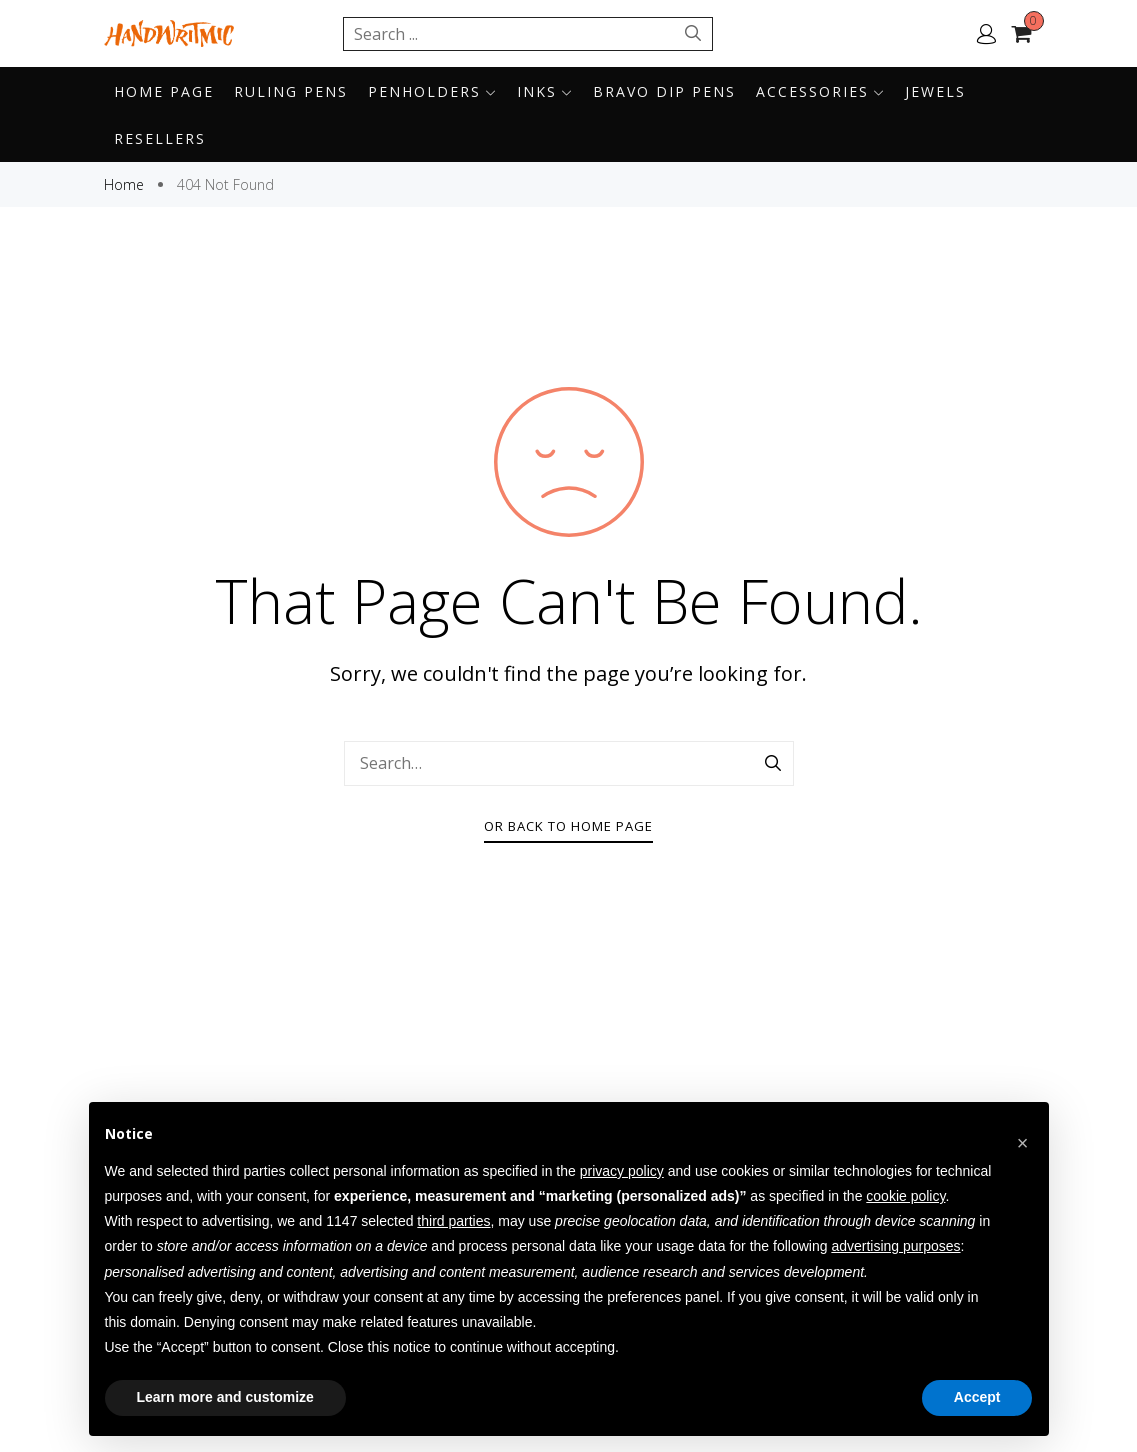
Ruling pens (291, 91)
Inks (545, 91)
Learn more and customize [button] (225, 1397)
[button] (1023, 1134)
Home (126, 184)
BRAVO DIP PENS (664, 91)
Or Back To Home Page (568, 826)
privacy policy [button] (622, 1171)
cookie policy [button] (905, 1196)
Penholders (432, 91)
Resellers (160, 138)
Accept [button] (977, 1397)
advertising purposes (895, 1246)
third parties (453, 1221)
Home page (164, 91)
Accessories (820, 91)
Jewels (935, 91)
